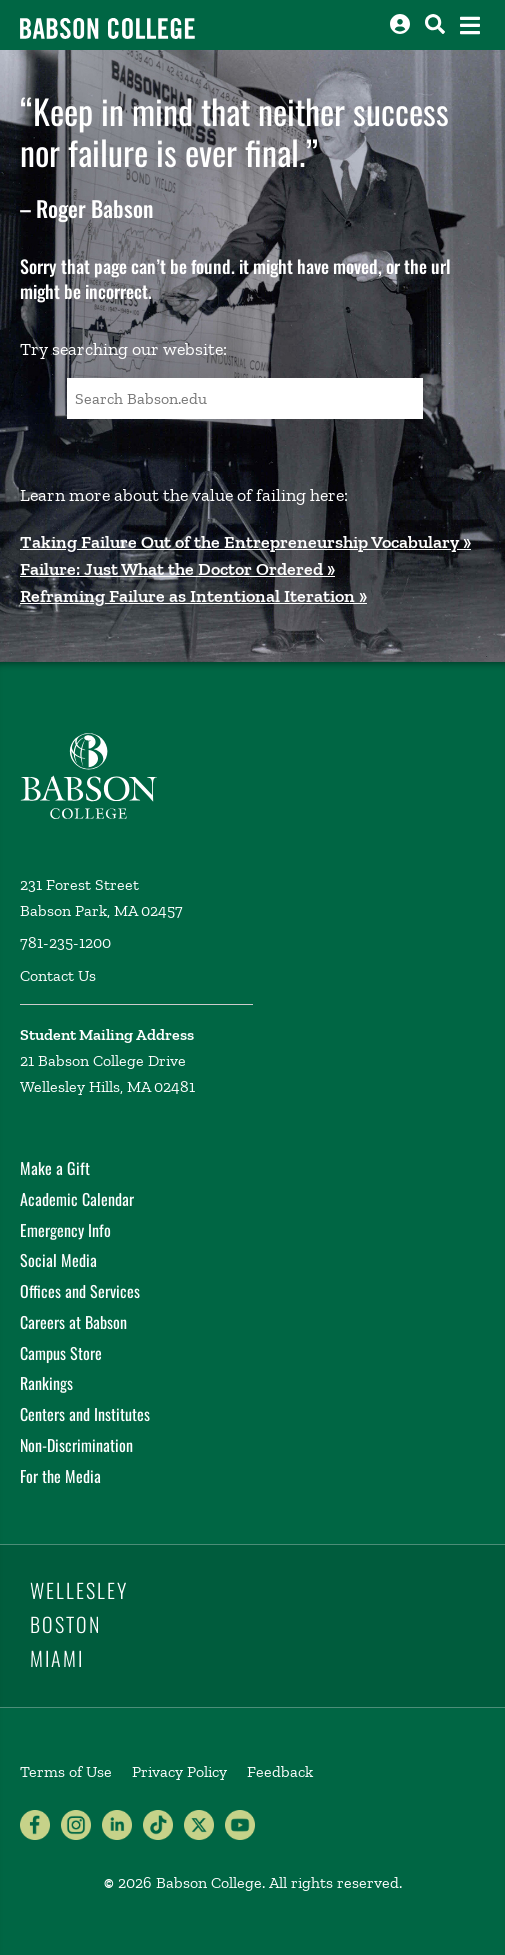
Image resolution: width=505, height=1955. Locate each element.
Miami (57, 1658)
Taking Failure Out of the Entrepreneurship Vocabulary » (245, 542)
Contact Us (58, 975)
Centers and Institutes (85, 1414)
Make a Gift (55, 1168)
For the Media (60, 1476)
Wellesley (79, 1590)
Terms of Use (66, 1771)
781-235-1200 (65, 942)
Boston (65, 1624)
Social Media (58, 1260)
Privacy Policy (179, 1771)
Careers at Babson (73, 1322)
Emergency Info (65, 1230)
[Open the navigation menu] (470, 25)
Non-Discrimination (76, 1445)
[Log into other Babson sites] (400, 24)
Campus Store (61, 1353)
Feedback (280, 1771)
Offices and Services (80, 1291)
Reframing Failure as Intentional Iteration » (193, 596)
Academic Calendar (77, 1199)
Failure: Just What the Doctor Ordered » (177, 569)
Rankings (46, 1383)
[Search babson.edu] (435, 24)
